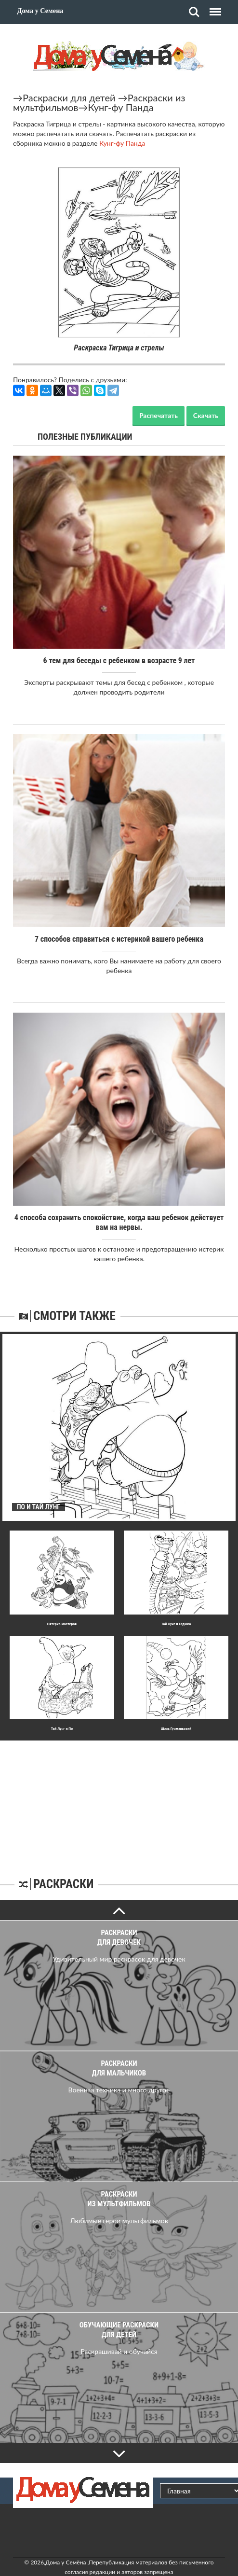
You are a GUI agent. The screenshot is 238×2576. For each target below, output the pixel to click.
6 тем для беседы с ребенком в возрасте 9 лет (119, 660)
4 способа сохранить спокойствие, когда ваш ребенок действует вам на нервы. (119, 1222)
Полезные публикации (85, 437)
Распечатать (158, 415)
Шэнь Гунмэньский (176, 1729)
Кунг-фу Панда (120, 107)
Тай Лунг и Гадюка (176, 1624)
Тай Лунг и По (62, 1729)
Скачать (205, 415)
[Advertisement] (119, 1801)
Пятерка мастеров (62, 1624)
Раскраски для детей (69, 97)
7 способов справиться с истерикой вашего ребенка (119, 939)
